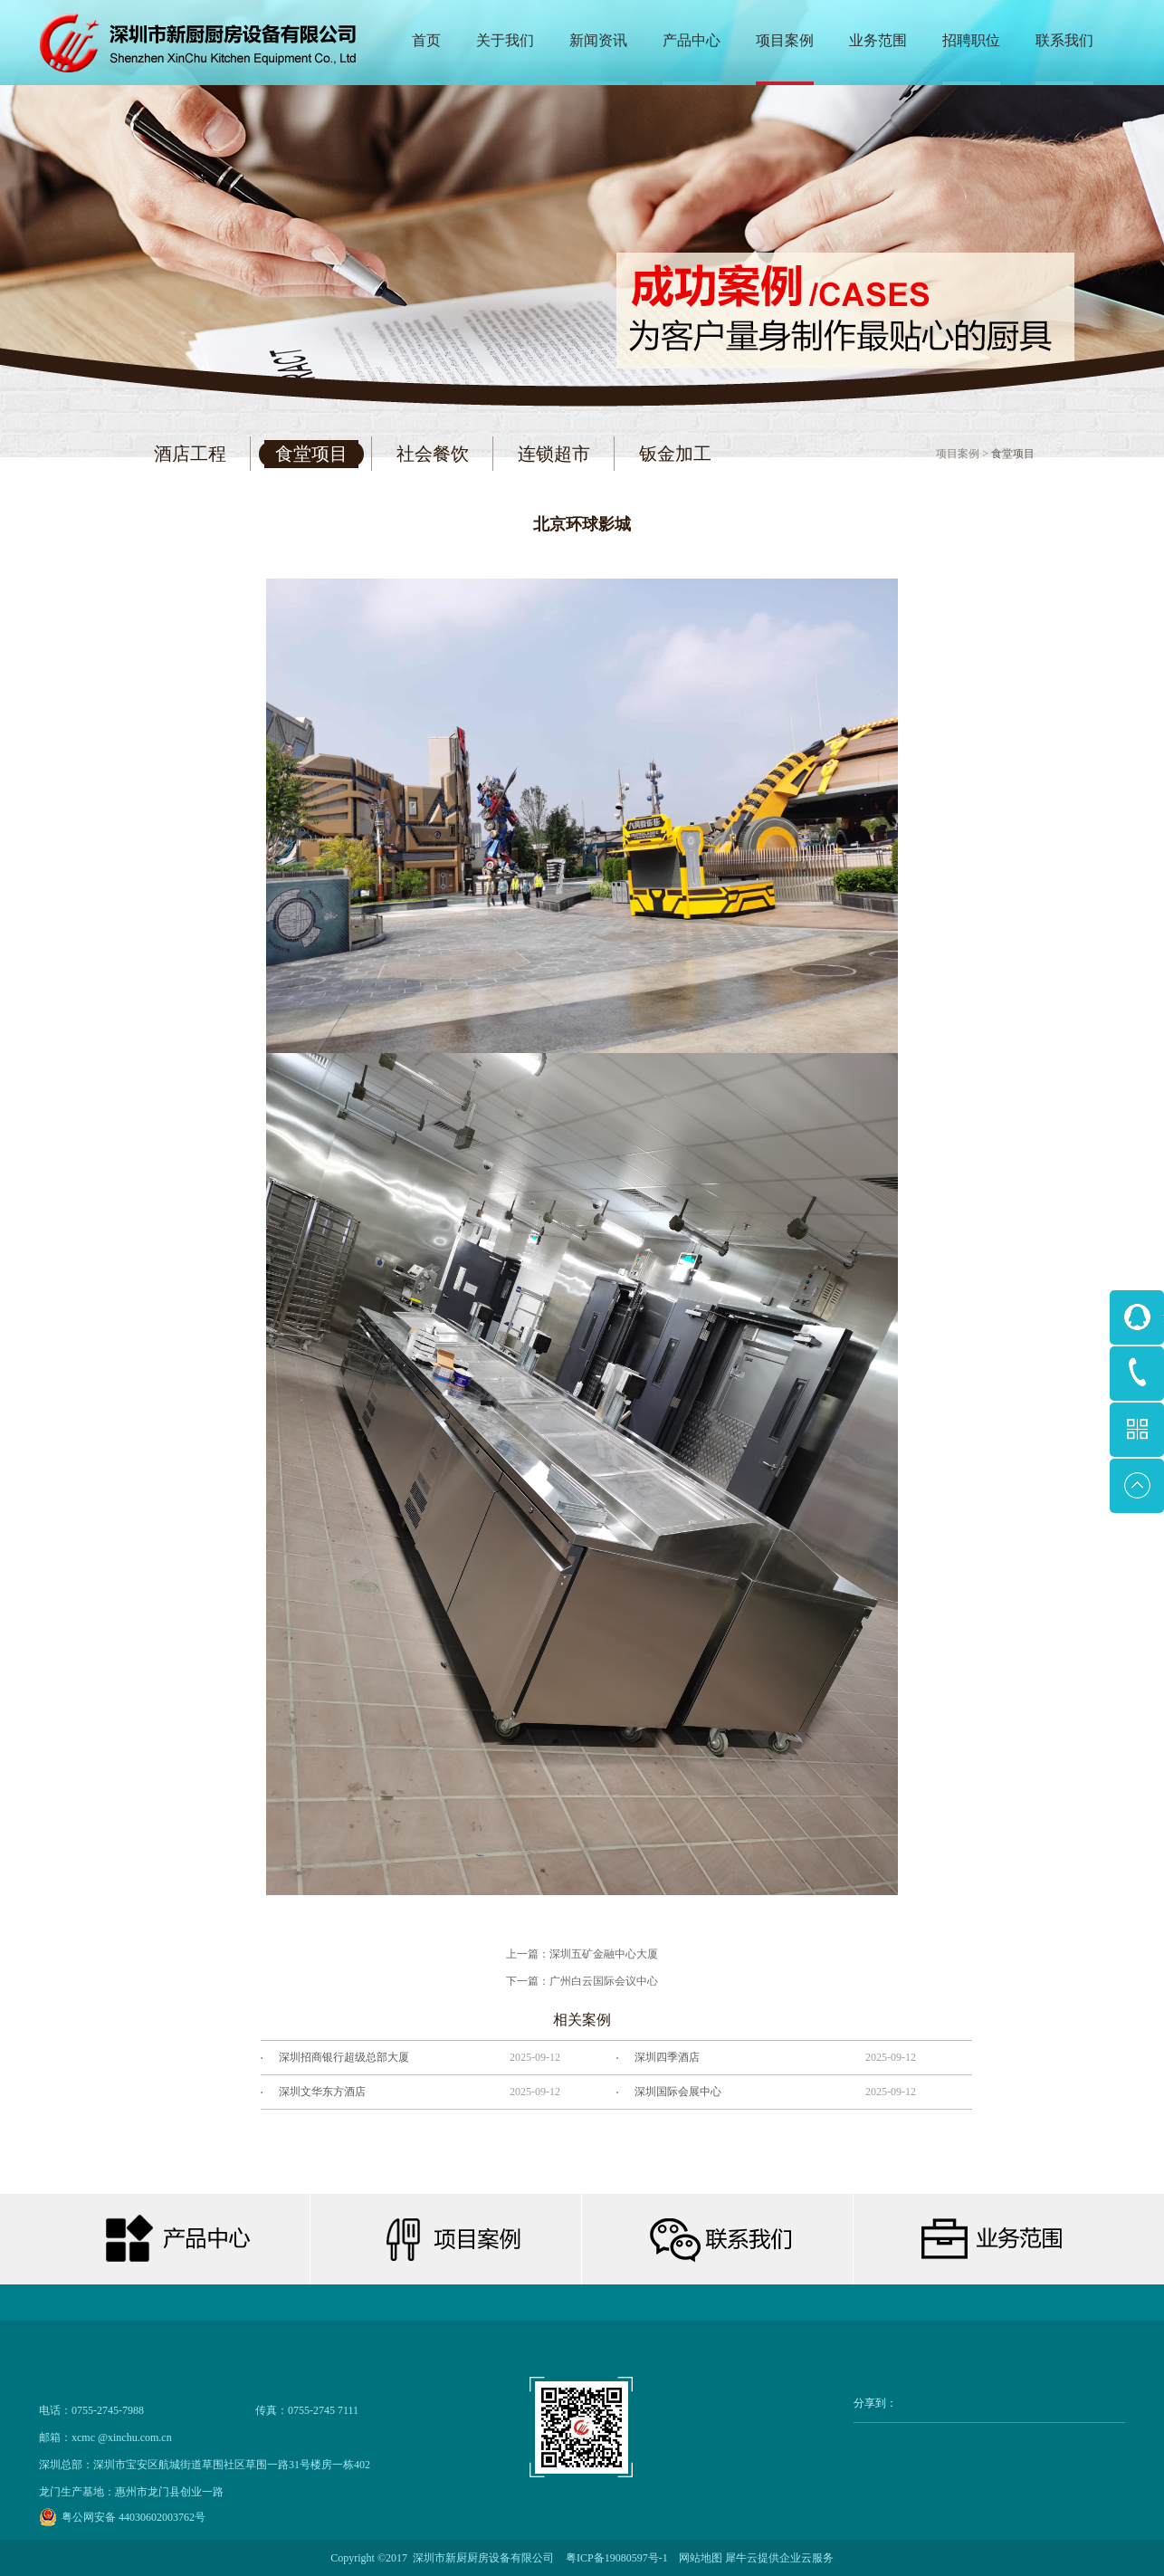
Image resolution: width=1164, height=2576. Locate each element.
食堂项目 (1013, 453)
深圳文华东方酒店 (322, 2091)
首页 (426, 40)
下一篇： (582, 1981)
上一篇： (582, 1954)
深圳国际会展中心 (677, 2091)
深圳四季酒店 (667, 2057)
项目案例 (957, 453)
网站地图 (697, 2558)
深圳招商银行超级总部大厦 (344, 2057)
